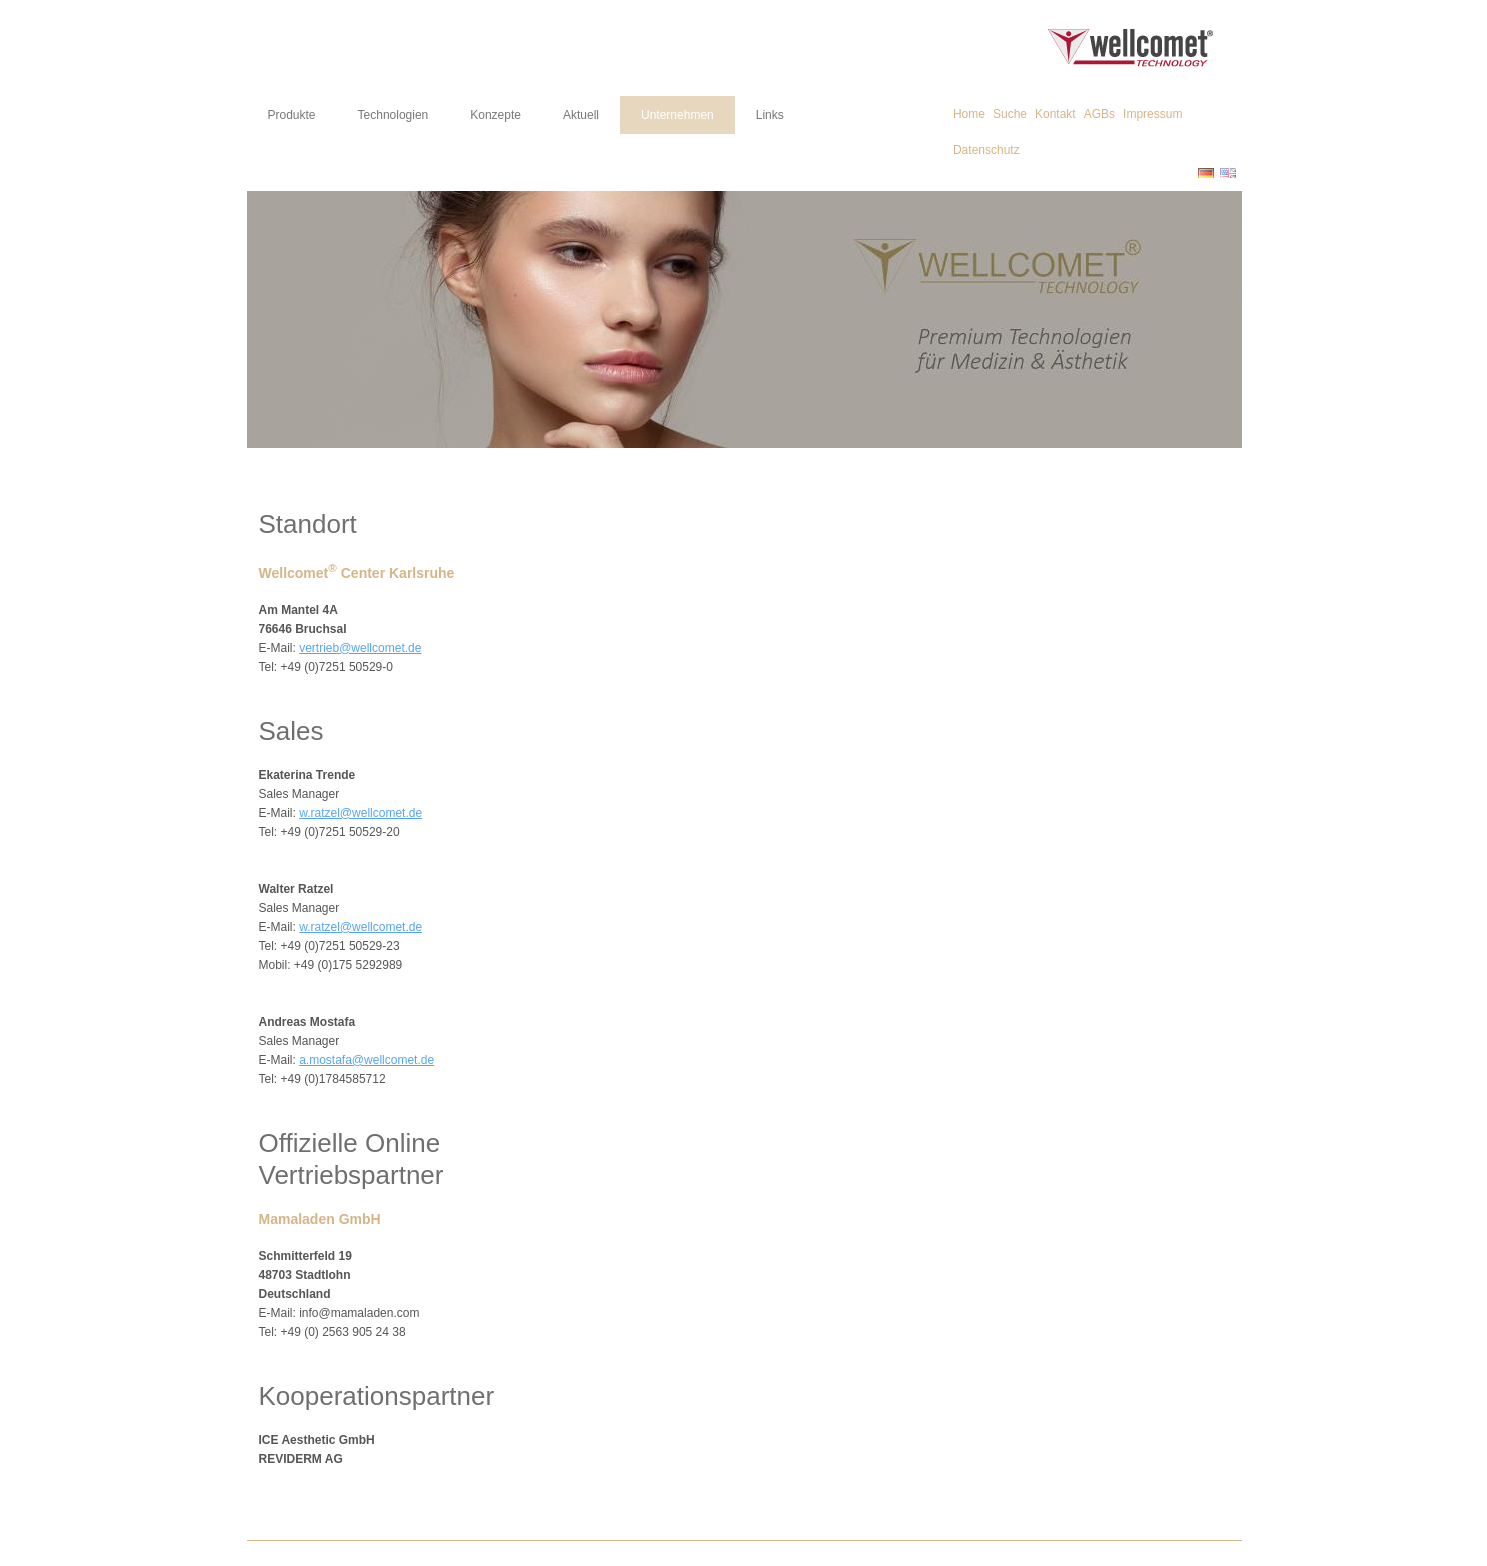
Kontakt (1055, 114)
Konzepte (495, 115)
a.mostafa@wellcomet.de (366, 1060)
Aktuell (581, 115)
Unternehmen (677, 115)
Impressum (1152, 114)
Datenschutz (986, 150)
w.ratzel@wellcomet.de (360, 813)
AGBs (1099, 114)
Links (770, 115)
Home (969, 114)
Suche (1010, 114)
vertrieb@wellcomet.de (360, 648)
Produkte (292, 115)
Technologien (393, 115)
